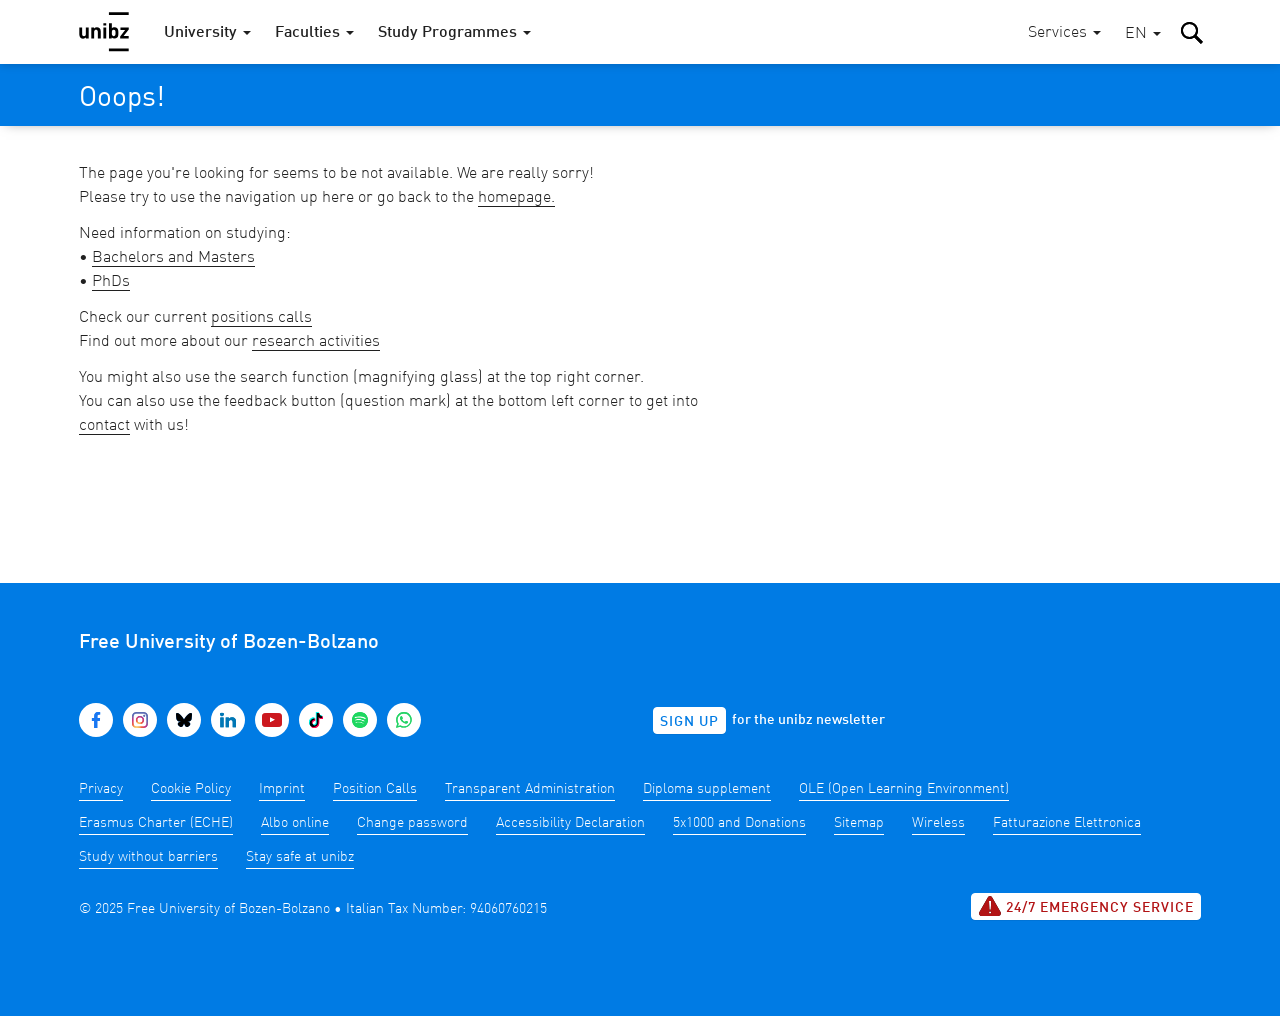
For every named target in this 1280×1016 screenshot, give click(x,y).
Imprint (282, 789)
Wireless (938, 823)
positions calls (261, 318)
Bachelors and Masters (173, 258)
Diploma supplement (707, 789)
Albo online (295, 823)
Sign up (689, 722)
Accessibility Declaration (570, 823)
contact (104, 426)
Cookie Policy (191, 789)
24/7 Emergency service (1086, 906)
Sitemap (859, 823)
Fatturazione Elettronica (1067, 823)
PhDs (111, 282)
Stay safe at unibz (300, 857)
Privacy (101, 789)
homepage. (516, 198)
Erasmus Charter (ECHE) (156, 823)
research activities (316, 342)
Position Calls (375, 789)
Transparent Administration (530, 789)
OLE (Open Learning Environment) (904, 789)
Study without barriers (148, 857)
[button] (1143, 34)
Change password (412, 823)
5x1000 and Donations (739, 823)
